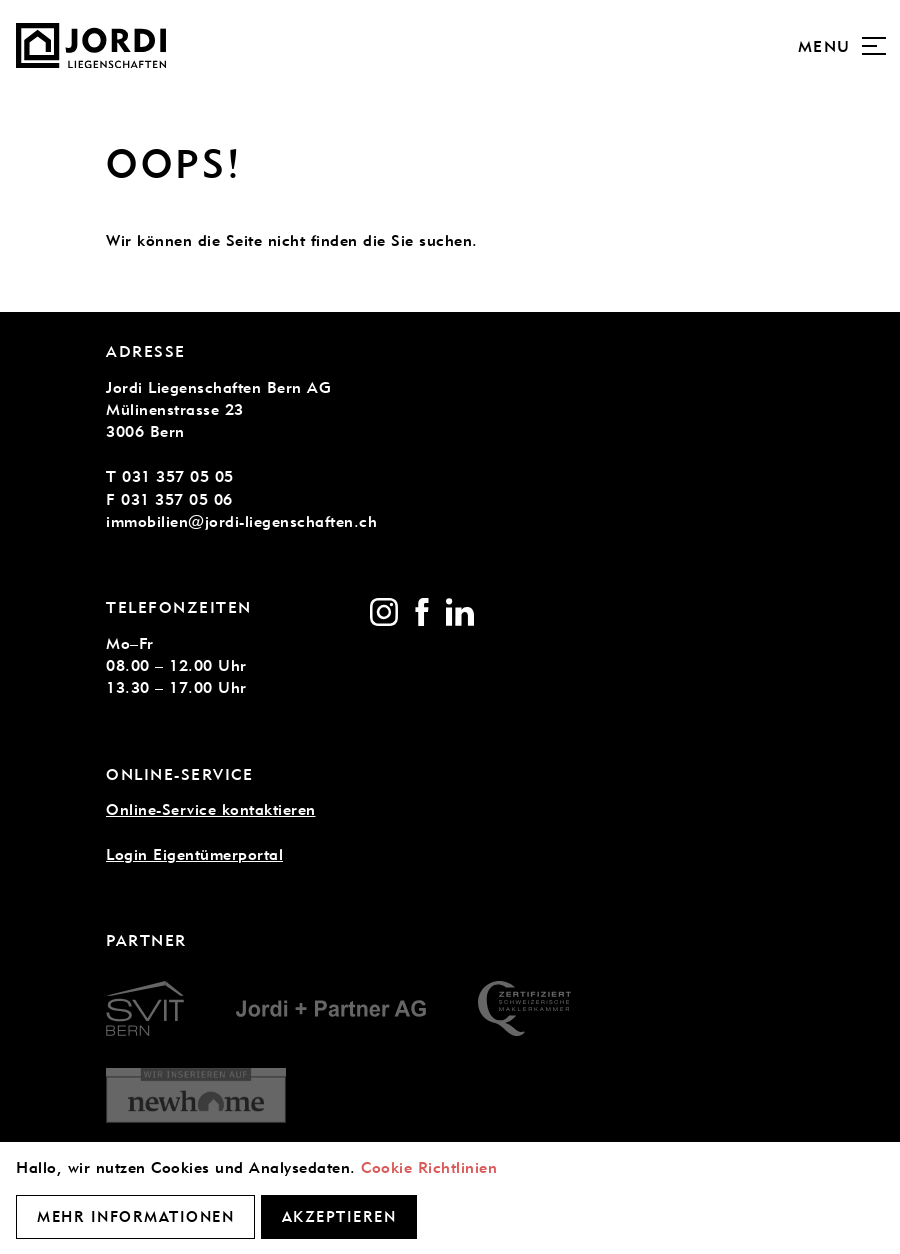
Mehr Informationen (135, 1217)
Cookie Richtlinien (429, 1167)
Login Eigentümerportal (194, 854)
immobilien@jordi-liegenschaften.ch (241, 521)
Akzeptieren (339, 1217)
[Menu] (874, 46)
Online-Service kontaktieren (211, 809)
